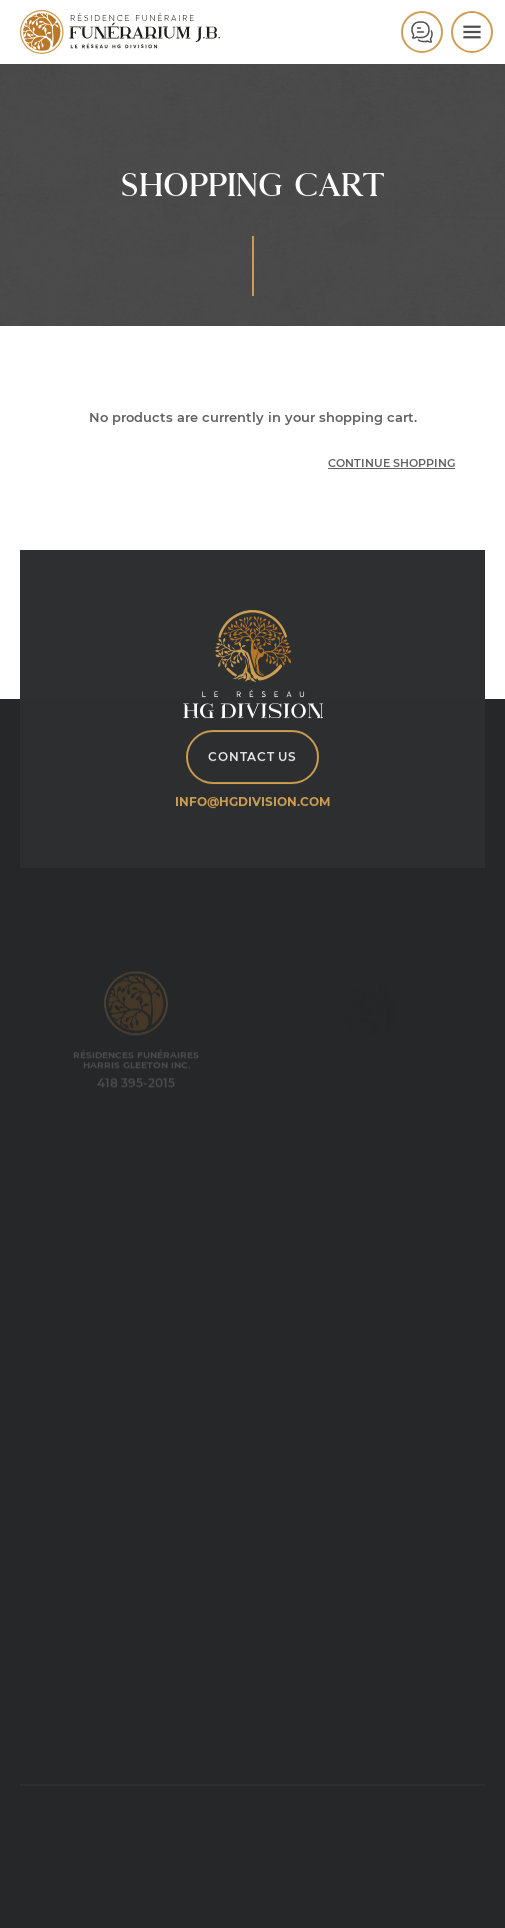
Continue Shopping (391, 463)
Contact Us (252, 756)
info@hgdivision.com (252, 801)
